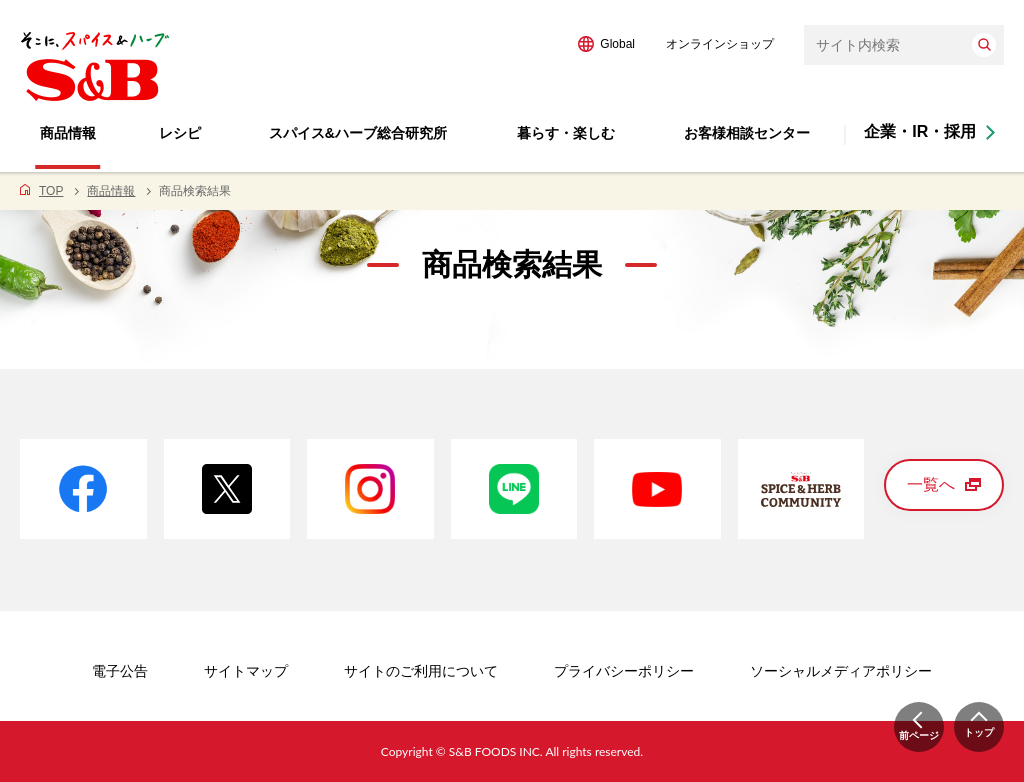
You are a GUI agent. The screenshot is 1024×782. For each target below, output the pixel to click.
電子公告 (120, 671)
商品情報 (111, 191)
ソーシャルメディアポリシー (841, 671)
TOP (51, 191)
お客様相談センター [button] (747, 133)
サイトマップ (246, 671)
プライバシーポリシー (624, 671)
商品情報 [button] (68, 133)
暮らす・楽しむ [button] (566, 133)
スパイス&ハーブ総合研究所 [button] (358, 133)
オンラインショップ (720, 44)
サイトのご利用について (421, 671)
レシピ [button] (180, 133)
